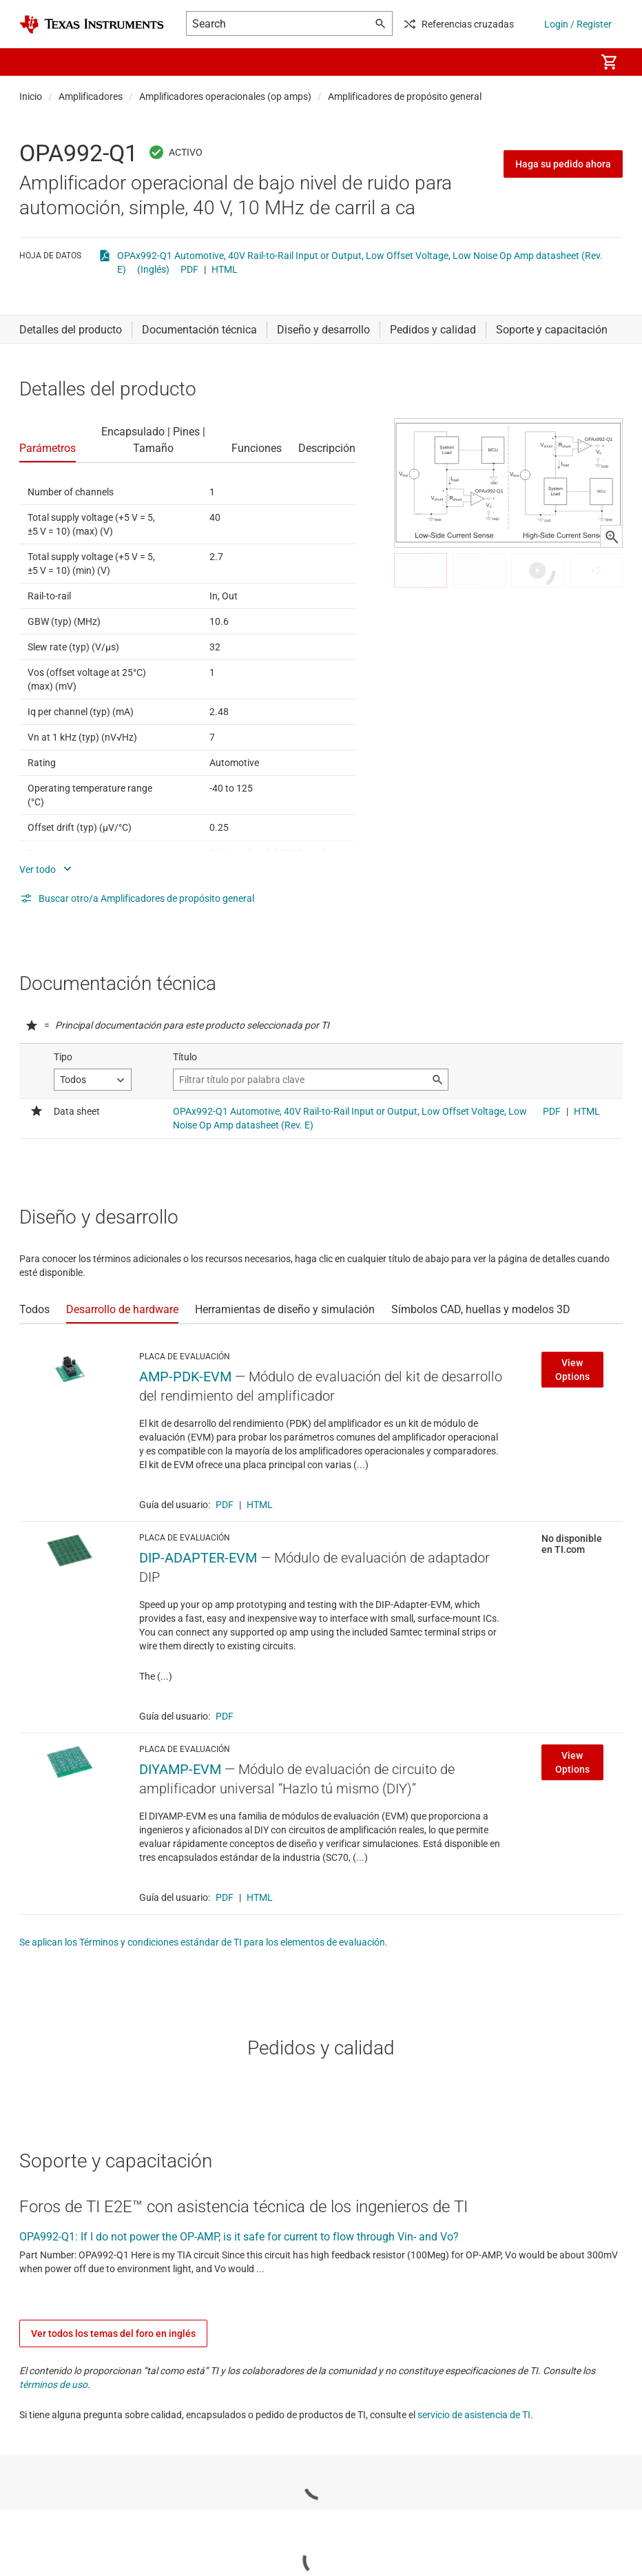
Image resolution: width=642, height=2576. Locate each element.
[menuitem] (570, 62)
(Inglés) (153, 269)
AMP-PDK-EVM (185, 1376)
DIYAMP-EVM (180, 1769)
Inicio (30, 96)
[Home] (91, 24)
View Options (572, 1369)
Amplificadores (91, 96)
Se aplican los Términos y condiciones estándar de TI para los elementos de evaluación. (203, 1942)
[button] (33, 62)
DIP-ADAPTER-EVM (198, 1557)
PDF (189, 269)
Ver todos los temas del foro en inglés (113, 2333)
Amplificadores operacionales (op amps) (225, 96)
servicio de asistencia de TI (473, 2414)
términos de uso (53, 2384)
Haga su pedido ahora (563, 163)
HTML (224, 269)
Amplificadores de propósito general (405, 96)
